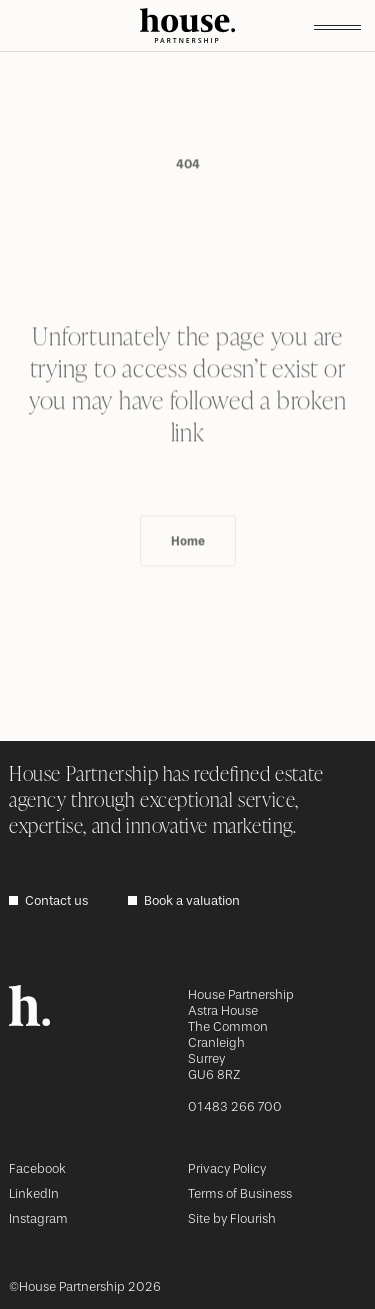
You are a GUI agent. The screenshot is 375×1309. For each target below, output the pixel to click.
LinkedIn (34, 1193)
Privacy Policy (227, 1168)
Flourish (253, 1218)
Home (188, 573)
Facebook (37, 1168)
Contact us (56, 900)
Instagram (38, 1218)
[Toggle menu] (337, 26)
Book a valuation (192, 900)
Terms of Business (240, 1193)
